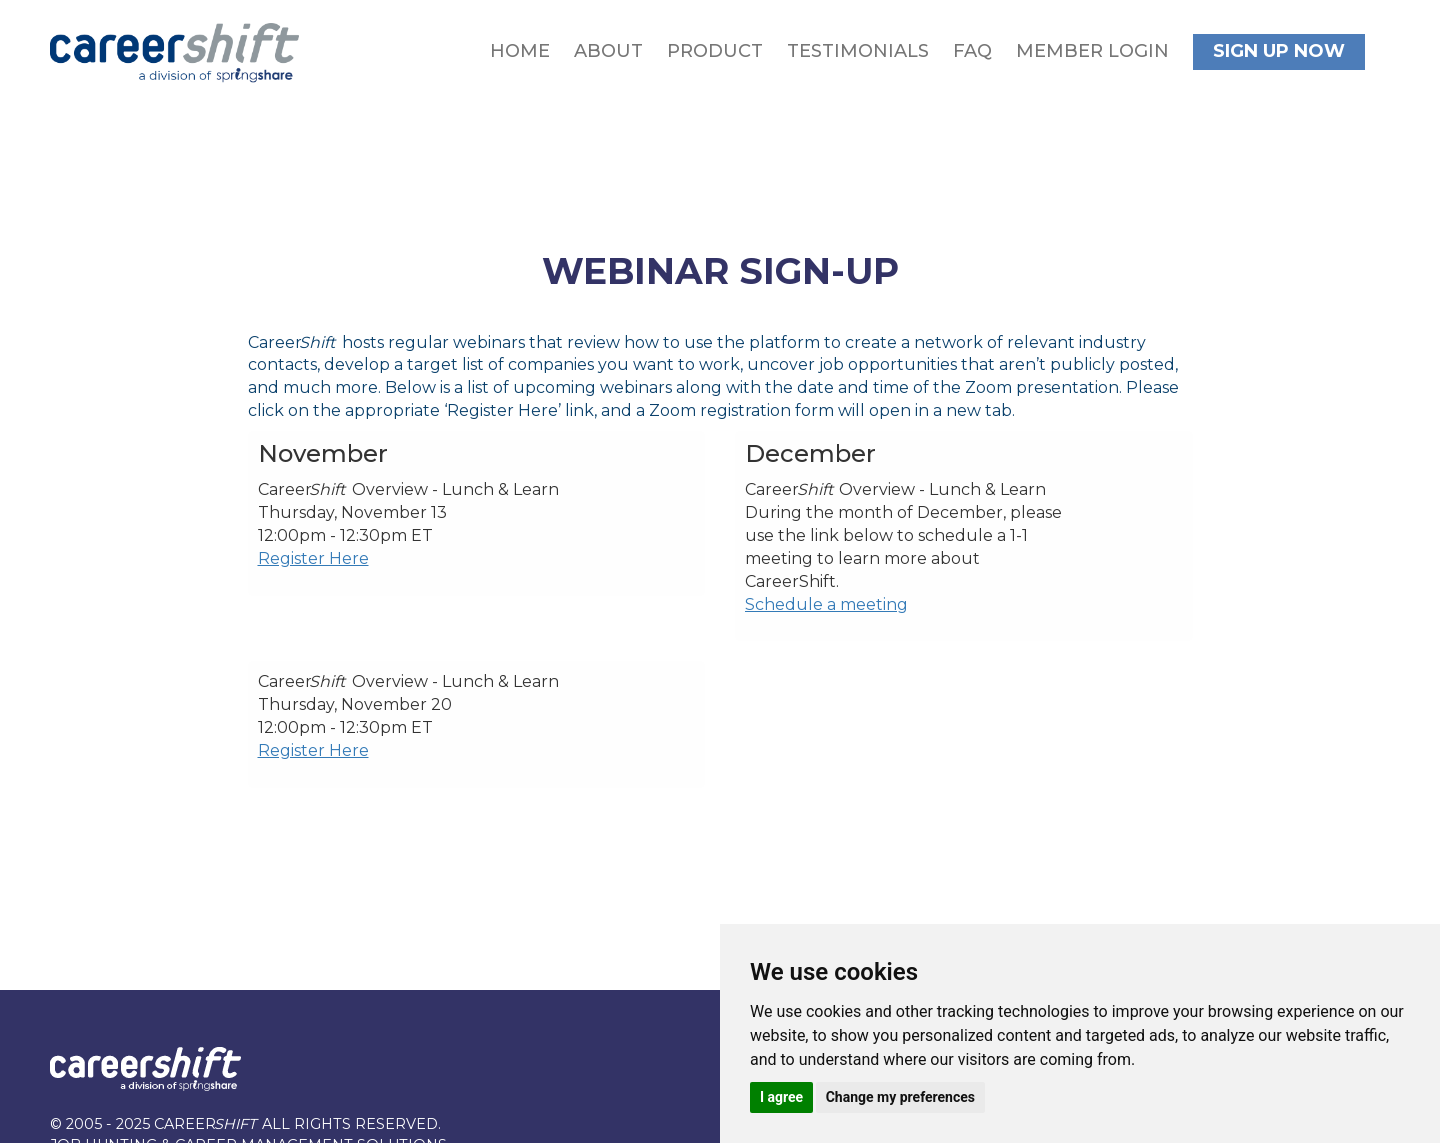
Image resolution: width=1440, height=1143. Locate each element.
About (608, 51)
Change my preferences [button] (900, 1097)
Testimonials (858, 51)
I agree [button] (781, 1097)
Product (715, 51)
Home (520, 51)
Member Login (1092, 51)
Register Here (313, 558)
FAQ (972, 51)
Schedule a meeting (826, 604)
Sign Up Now (1279, 51)
